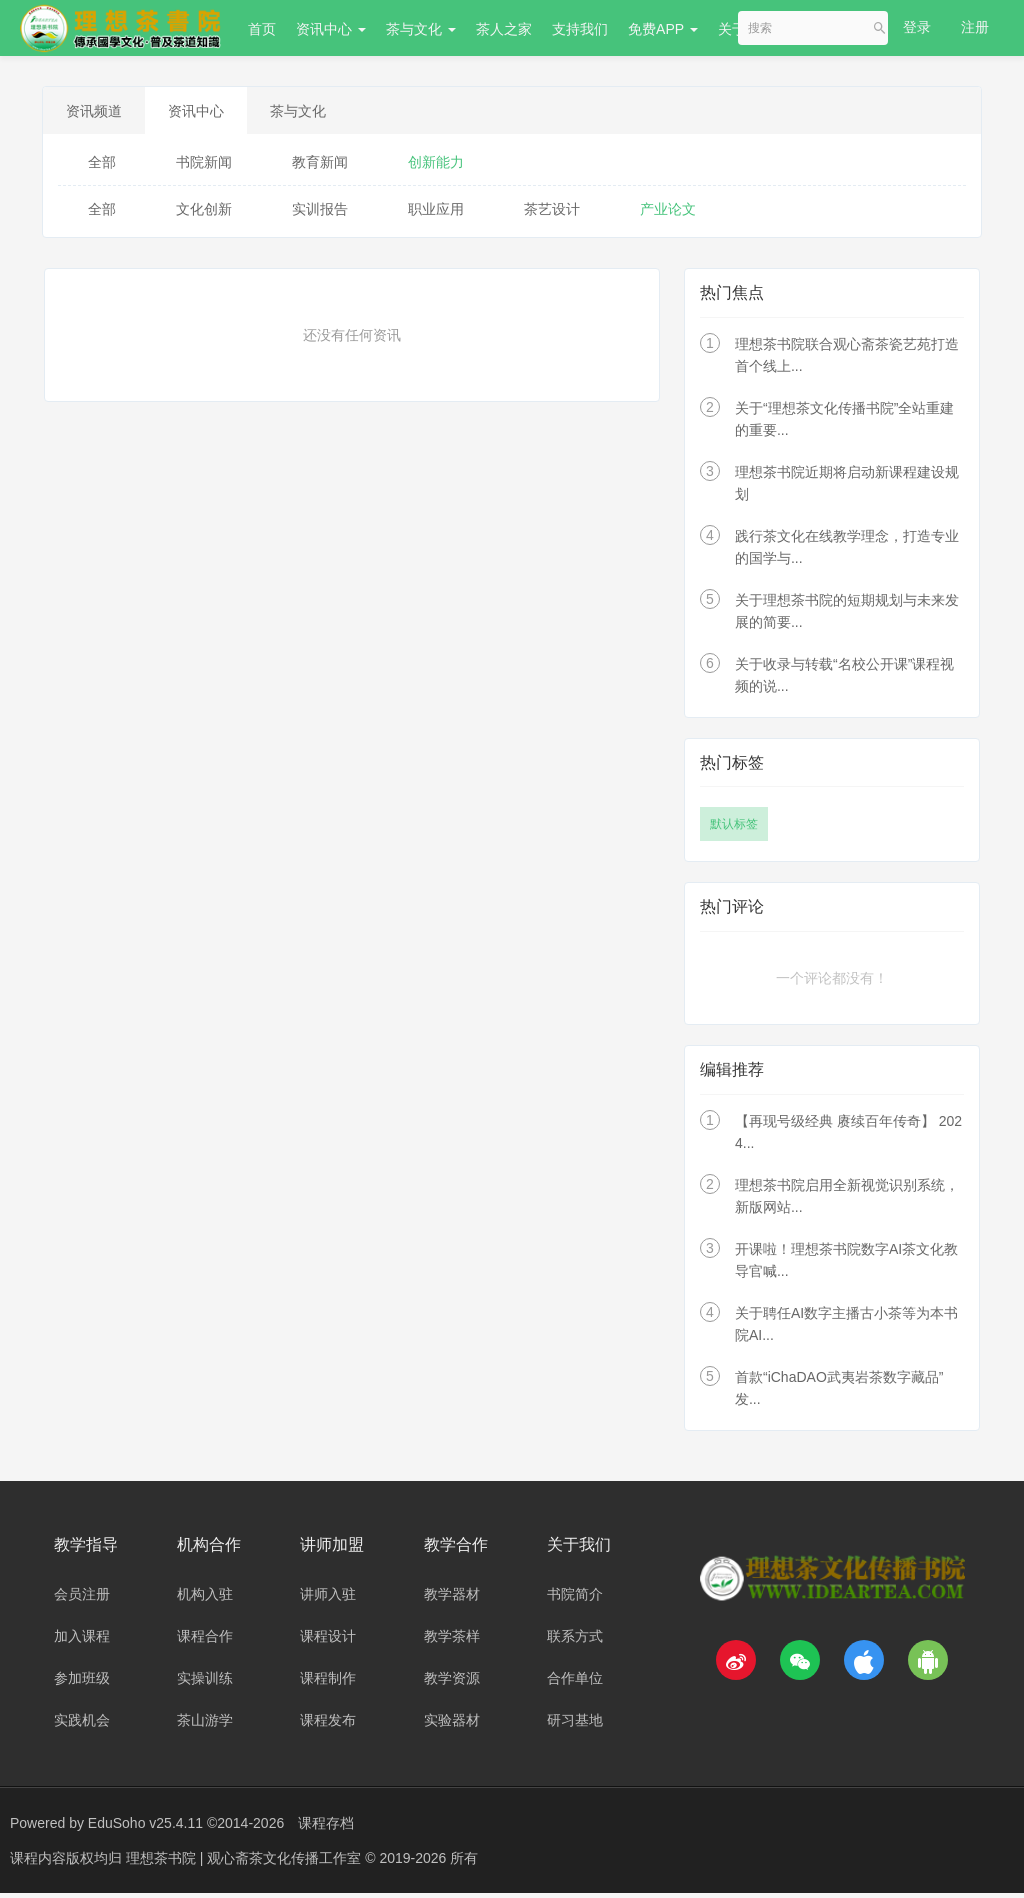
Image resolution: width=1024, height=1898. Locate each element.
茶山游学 (205, 1725)
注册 (975, 27)
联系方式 (575, 1641)
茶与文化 (421, 29)
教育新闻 (320, 167)
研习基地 (575, 1725)
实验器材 (452, 1725)
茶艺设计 (552, 214)
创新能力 (436, 167)
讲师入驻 (328, 1599)
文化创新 (204, 214)
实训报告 (320, 214)
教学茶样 (452, 1641)
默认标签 (734, 829)
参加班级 (82, 1683)
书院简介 (575, 1599)
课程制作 (328, 1683)
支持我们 (580, 29)
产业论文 (668, 214)
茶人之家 (504, 29)
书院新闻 (204, 167)
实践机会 (82, 1725)
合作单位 (575, 1683)
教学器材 (452, 1599)
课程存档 (326, 1828)
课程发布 (328, 1725)
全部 (102, 167)
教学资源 (452, 1683)
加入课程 (82, 1641)
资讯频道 (101, 113)
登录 (917, 27)
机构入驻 (205, 1599)
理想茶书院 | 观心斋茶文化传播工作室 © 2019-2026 (288, 1863)
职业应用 (436, 214)
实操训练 (205, 1683)
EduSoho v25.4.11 (145, 1828)
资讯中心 (331, 29)
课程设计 (328, 1641)
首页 (262, 29)
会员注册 (82, 1599)
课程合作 (205, 1641)
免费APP (663, 29)
